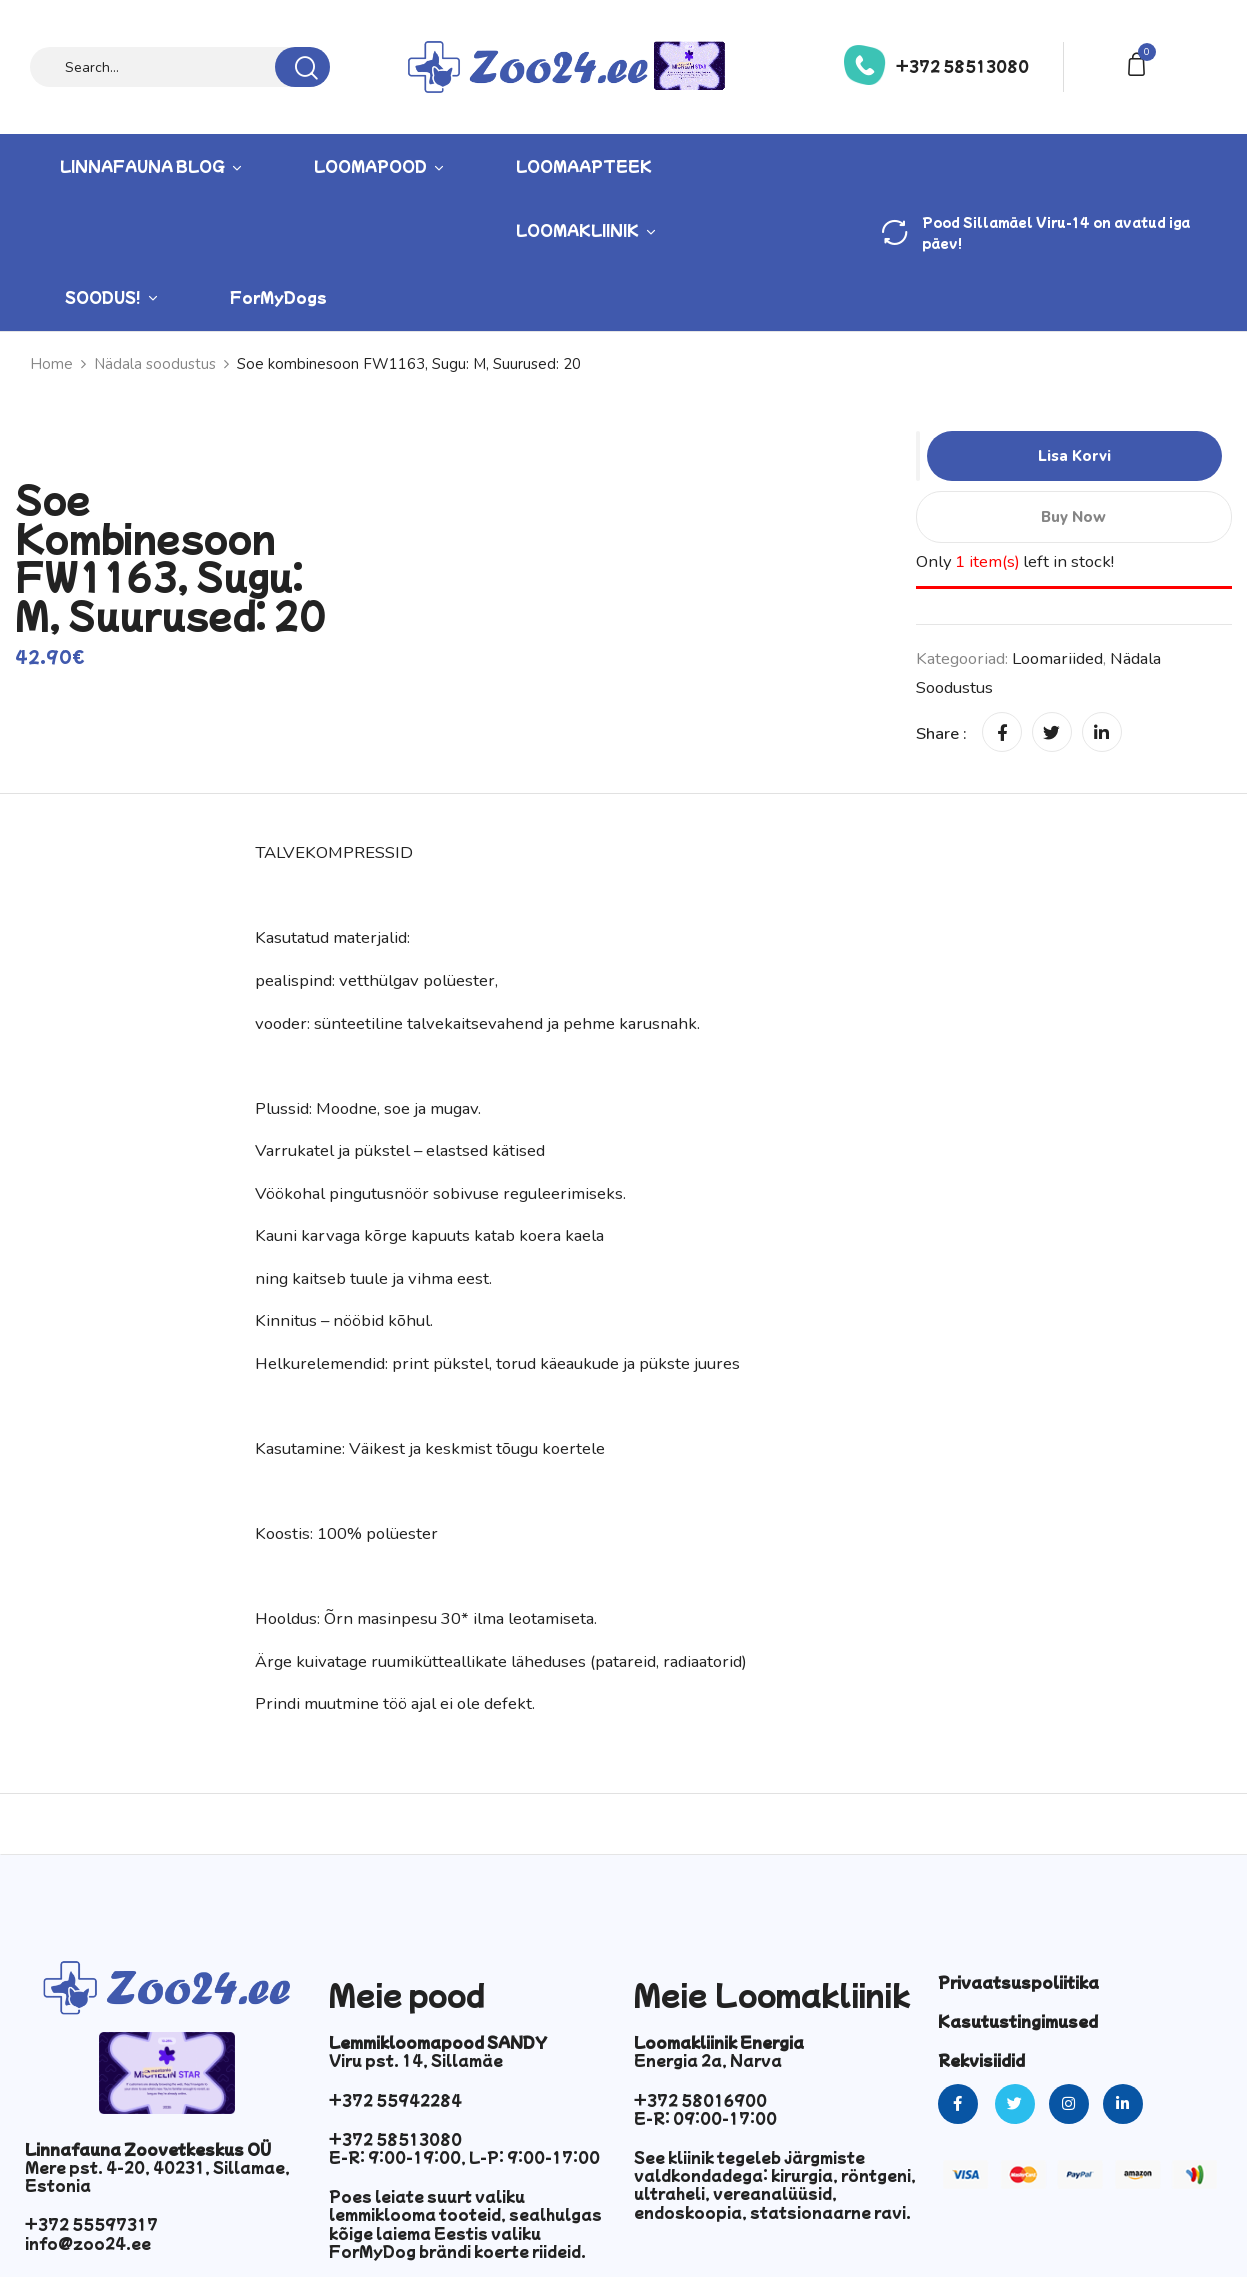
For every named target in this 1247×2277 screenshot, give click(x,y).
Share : (941, 733)
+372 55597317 (91, 2224)
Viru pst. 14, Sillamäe (416, 2060)
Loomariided (1057, 658)
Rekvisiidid (981, 2060)
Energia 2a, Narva (708, 2060)
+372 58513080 (962, 66)
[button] (1140, 62)
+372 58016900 (700, 2100)
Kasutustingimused (1018, 2021)
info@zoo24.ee (88, 2243)
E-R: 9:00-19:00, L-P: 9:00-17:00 (464, 2157)
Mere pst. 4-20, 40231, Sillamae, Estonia (157, 2176)
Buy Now (1074, 517)
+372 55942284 (395, 2100)
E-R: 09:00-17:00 (705, 2118)
